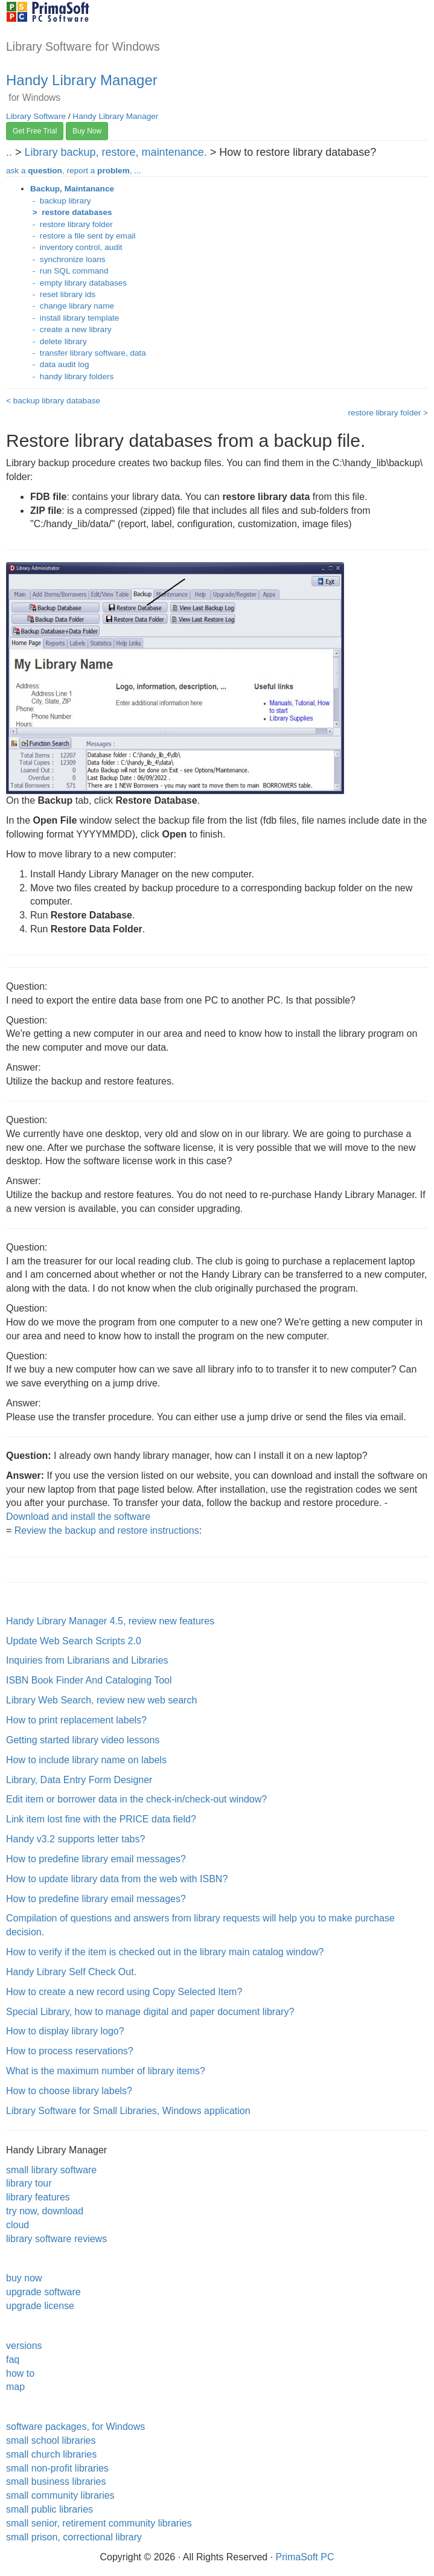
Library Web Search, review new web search (101, 1700)
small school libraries (51, 2440)
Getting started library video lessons (82, 1740)
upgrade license (40, 2306)
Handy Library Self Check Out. (71, 1972)
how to (20, 2373)
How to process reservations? (69, 2051)
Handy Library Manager (82, 80)
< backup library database (53, 400)
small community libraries (60, 2495)
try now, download (44, 2211)
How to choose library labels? (69, 2091)
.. (9, 152)
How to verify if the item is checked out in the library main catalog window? (165, 1952)
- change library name (72, 305)
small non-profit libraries (57, 2468)
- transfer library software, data (88, 352)
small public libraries (49, 2509)
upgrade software (43, 2292)
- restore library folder (71, 224)
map (15, 2387)
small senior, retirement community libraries (99, 2523)
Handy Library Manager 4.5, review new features (110, 1621)
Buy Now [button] (86, 131)
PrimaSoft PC (305, 2557)
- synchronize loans (68, 259)
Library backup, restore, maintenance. (116, 152)
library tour (29, 2183)
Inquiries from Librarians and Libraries (87, 1660)
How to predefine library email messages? (96, 1859)
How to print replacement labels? (76, 1720)
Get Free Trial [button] (35, 131)
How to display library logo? (65, 2031)
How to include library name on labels (86, 1760)
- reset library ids (62, 294)
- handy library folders (71, 376)
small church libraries (51, 2454)
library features (38, 2197)
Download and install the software (78, 1516)
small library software (51, 2170)
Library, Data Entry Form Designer (79, 1780)
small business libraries (56, 2481)
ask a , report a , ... (73, 170)
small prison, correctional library (74, 2537)
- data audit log (59, 364)
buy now (24, 2278)
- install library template (74, 317)
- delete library (58, 341)
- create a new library (70, 329)
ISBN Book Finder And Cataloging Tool (89, 1680)
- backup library (60, 200)
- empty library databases (78, 282)
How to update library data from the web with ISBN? (117, 1879)
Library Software (36, 116)
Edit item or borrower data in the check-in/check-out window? (136, 1799)
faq (12, 2359)
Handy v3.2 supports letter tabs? (75, 1839)
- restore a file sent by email (83, 235)
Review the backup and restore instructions (106, 1530)
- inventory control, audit (76, 247)
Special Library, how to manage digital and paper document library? (150, 2012)
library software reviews (56, 2239)
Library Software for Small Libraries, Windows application (128, 2111)
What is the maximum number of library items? (105, 2071)
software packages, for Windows (75, 2426)
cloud (17, 2225)
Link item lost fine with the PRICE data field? (101, 1819)
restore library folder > (388, 412)
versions (24, 2346)
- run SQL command (69, 270)
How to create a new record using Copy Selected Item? (124, 1992)
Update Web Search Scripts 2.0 (73, 1641)
